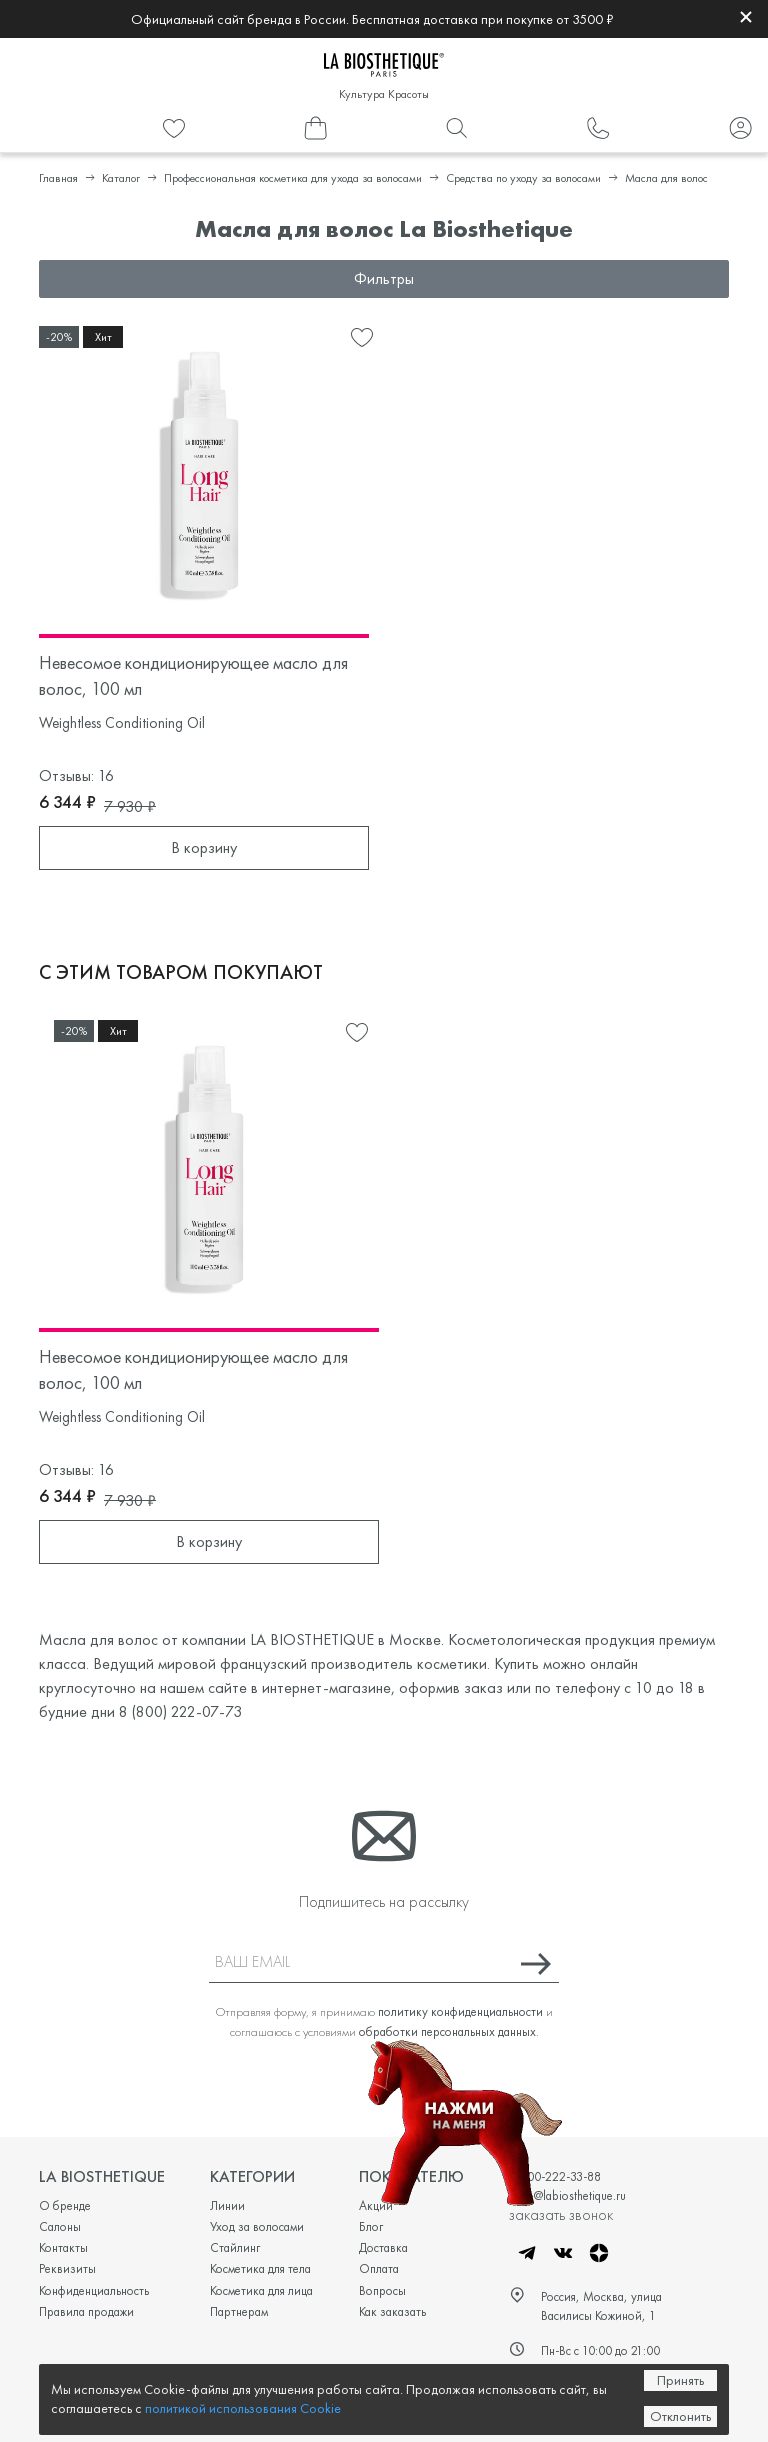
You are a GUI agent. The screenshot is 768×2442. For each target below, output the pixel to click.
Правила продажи (86, 2311)
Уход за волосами (257, 2226)
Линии (227, 2205)
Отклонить (680, 2416)
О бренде (65, 2205)
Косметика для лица (261, 2290)
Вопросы (382, 2290)
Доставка (383, 2247)
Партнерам (239, 2311)
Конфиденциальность (94, 2290)
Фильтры (384, 278)
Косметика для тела (260, 2268)
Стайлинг (235, 2247)
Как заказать (392, 2311)
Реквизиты (67, 2268)
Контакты (63, 2247)
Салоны (60, 2226)
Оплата (379, 2268)
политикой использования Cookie (243, 2408)
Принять (680, 2380)
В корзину (204, 847)
